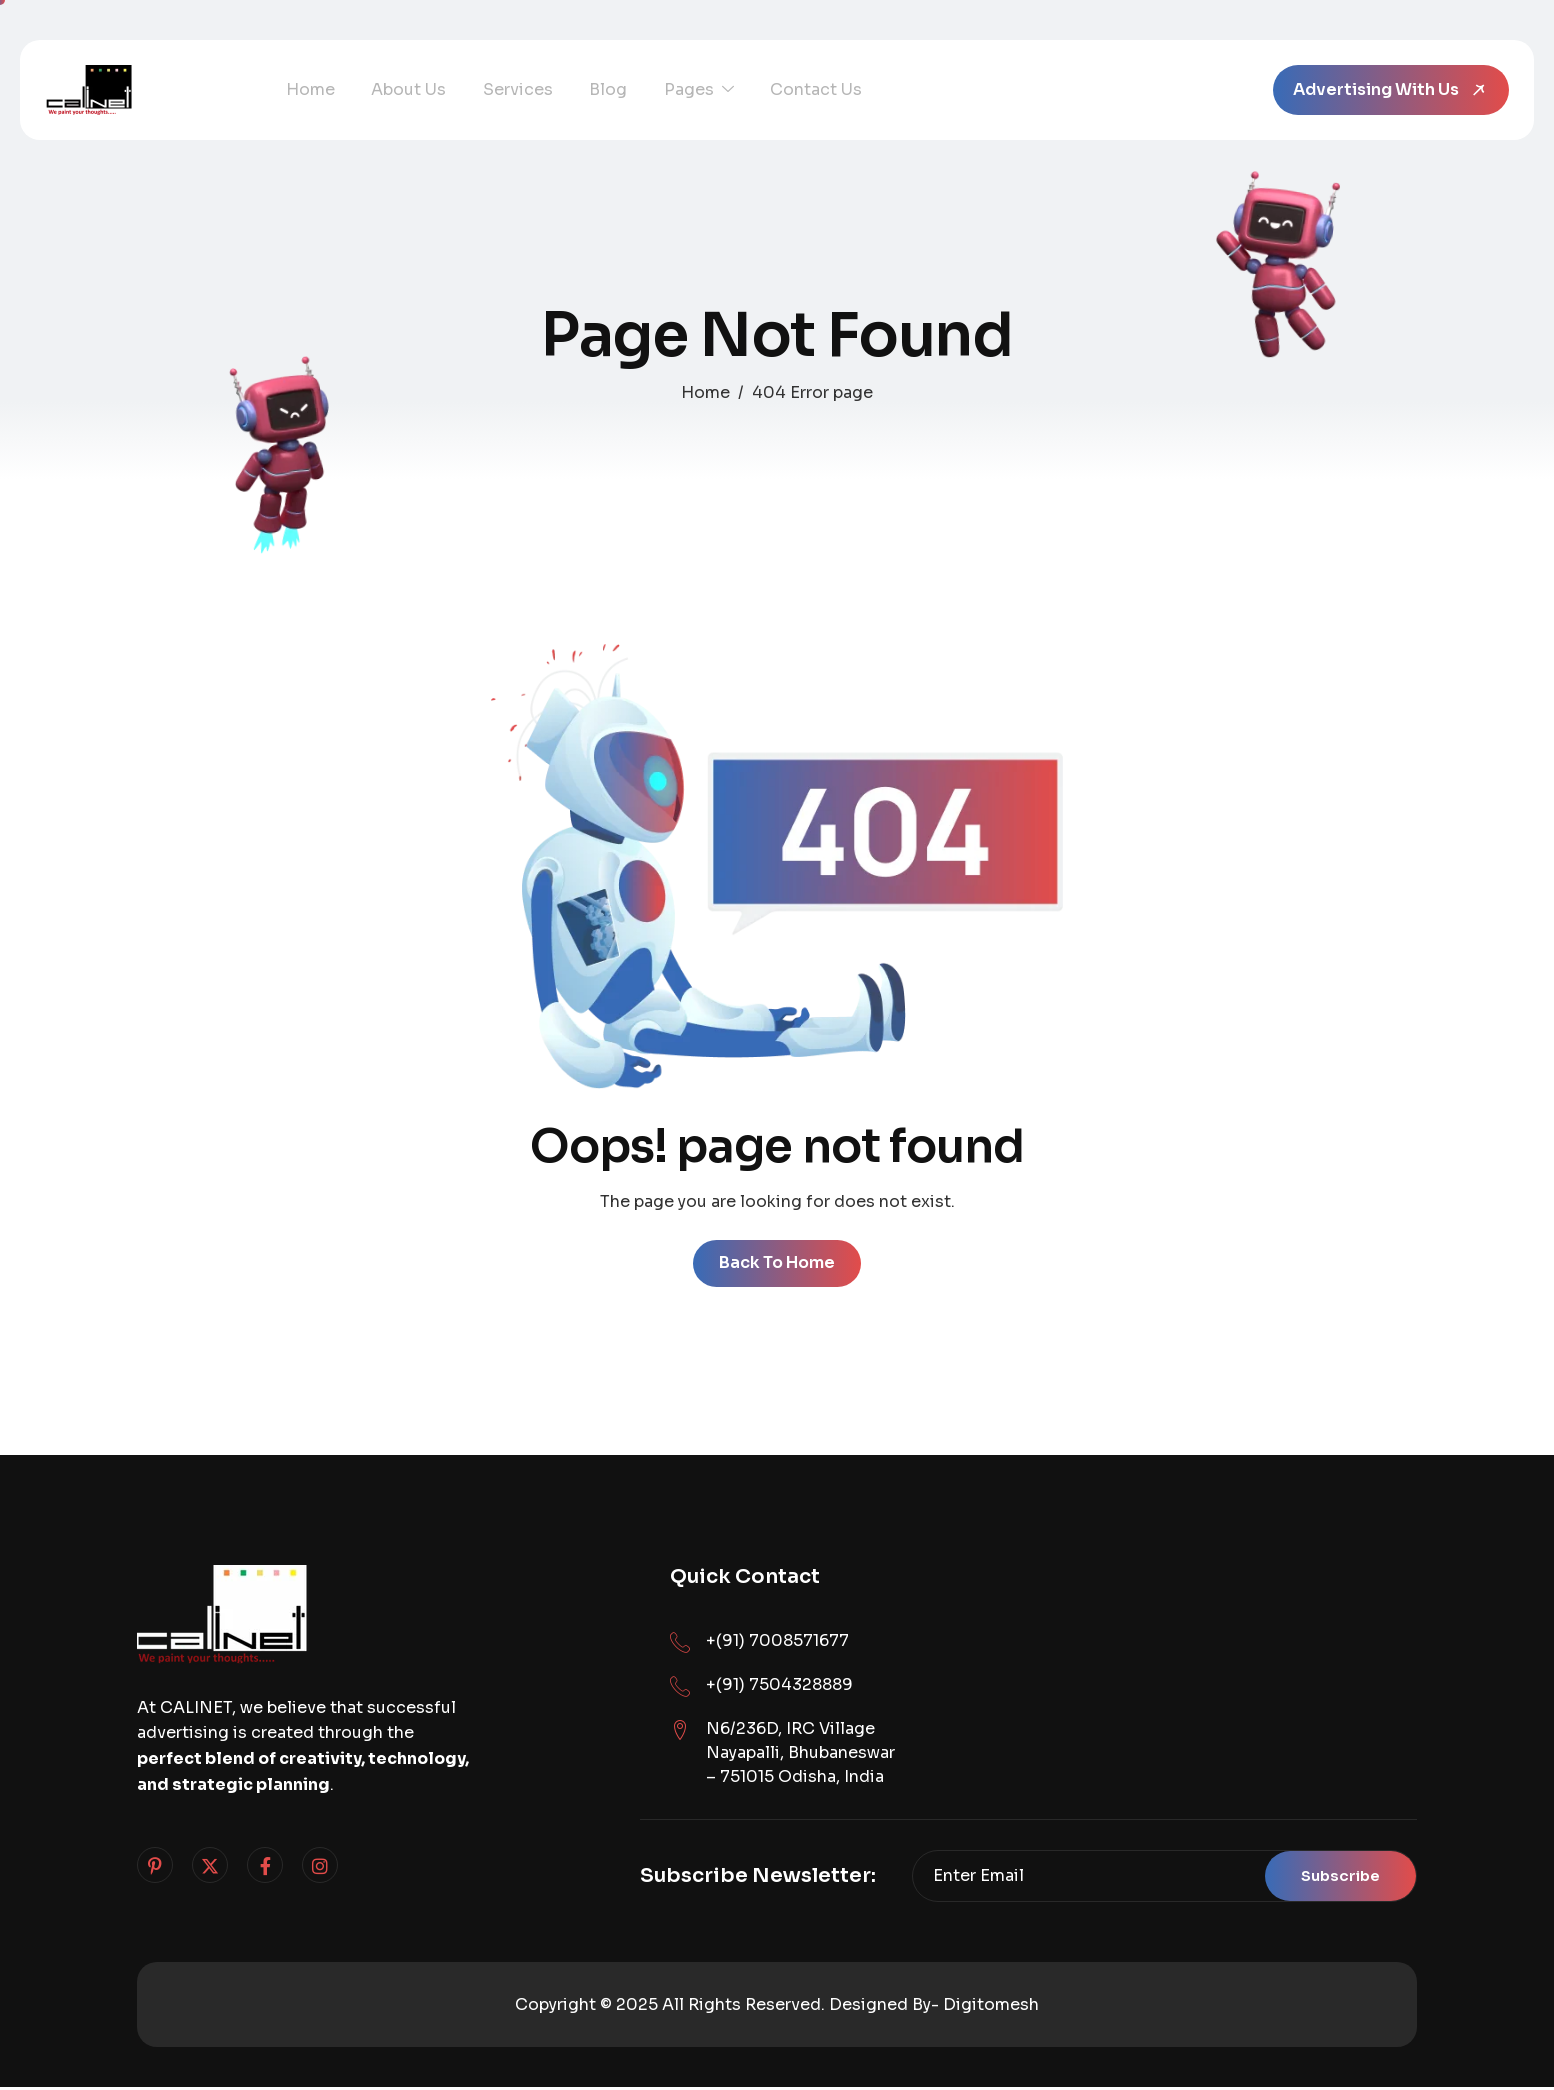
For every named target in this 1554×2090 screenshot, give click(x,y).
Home (307, 89)
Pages (670, 90)
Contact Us (781, 89)
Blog (586, 89)
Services (502, 89)
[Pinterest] (155, 1868)
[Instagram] (320, 1868)
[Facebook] (265, 1868)
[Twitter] (210, 1868)
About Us (399, 89)
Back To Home (777, 1264)
